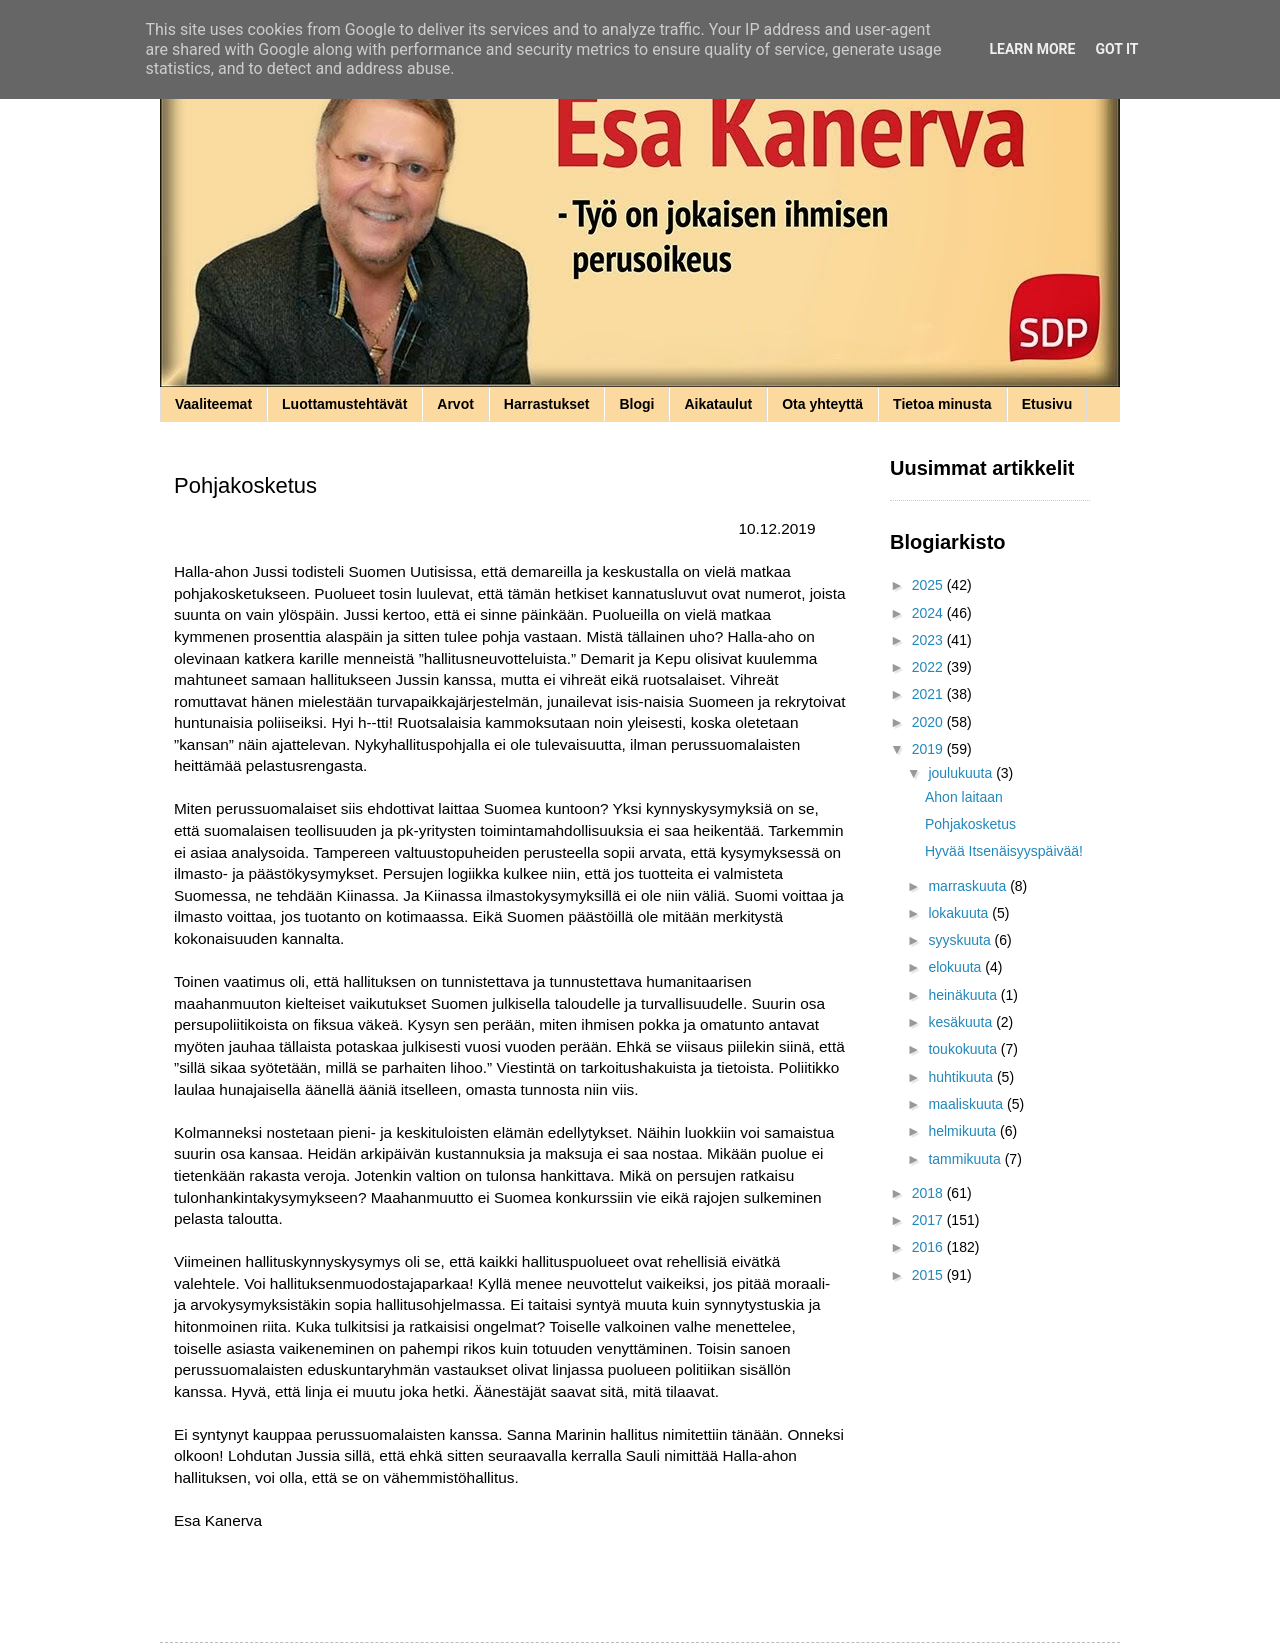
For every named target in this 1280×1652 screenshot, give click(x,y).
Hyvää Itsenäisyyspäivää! (1004, 851)
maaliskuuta (967, 1104)
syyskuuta (961, 940)
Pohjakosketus (970, 824)
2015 (929, 1275)
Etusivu (1047, 404)
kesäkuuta (962, 1022)
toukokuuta (964, 1049)
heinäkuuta (964, 995)
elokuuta (956, 967)
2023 (929, 640)
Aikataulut (718, 404)
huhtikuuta (962, 1077)
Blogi (636, 404)
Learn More (1032, 49)
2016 (929, 1247)
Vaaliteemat (213, 404)
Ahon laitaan (964, 797)
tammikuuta (966, 1159)
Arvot (455, 404)
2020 (929, 722)
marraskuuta (969, 886)
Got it (1116, 49)
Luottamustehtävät (344, 404)
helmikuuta (964, 1131)
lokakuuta (960, 913)
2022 (929, 667)
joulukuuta (962, 773)
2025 (929, 585)
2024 (929, 613)
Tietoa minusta (942, 404)
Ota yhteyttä (822, 404)
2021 (929, 694)
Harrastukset (547, 404)
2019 (929, 749)
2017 (929, 1220)
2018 (929, 1193)
